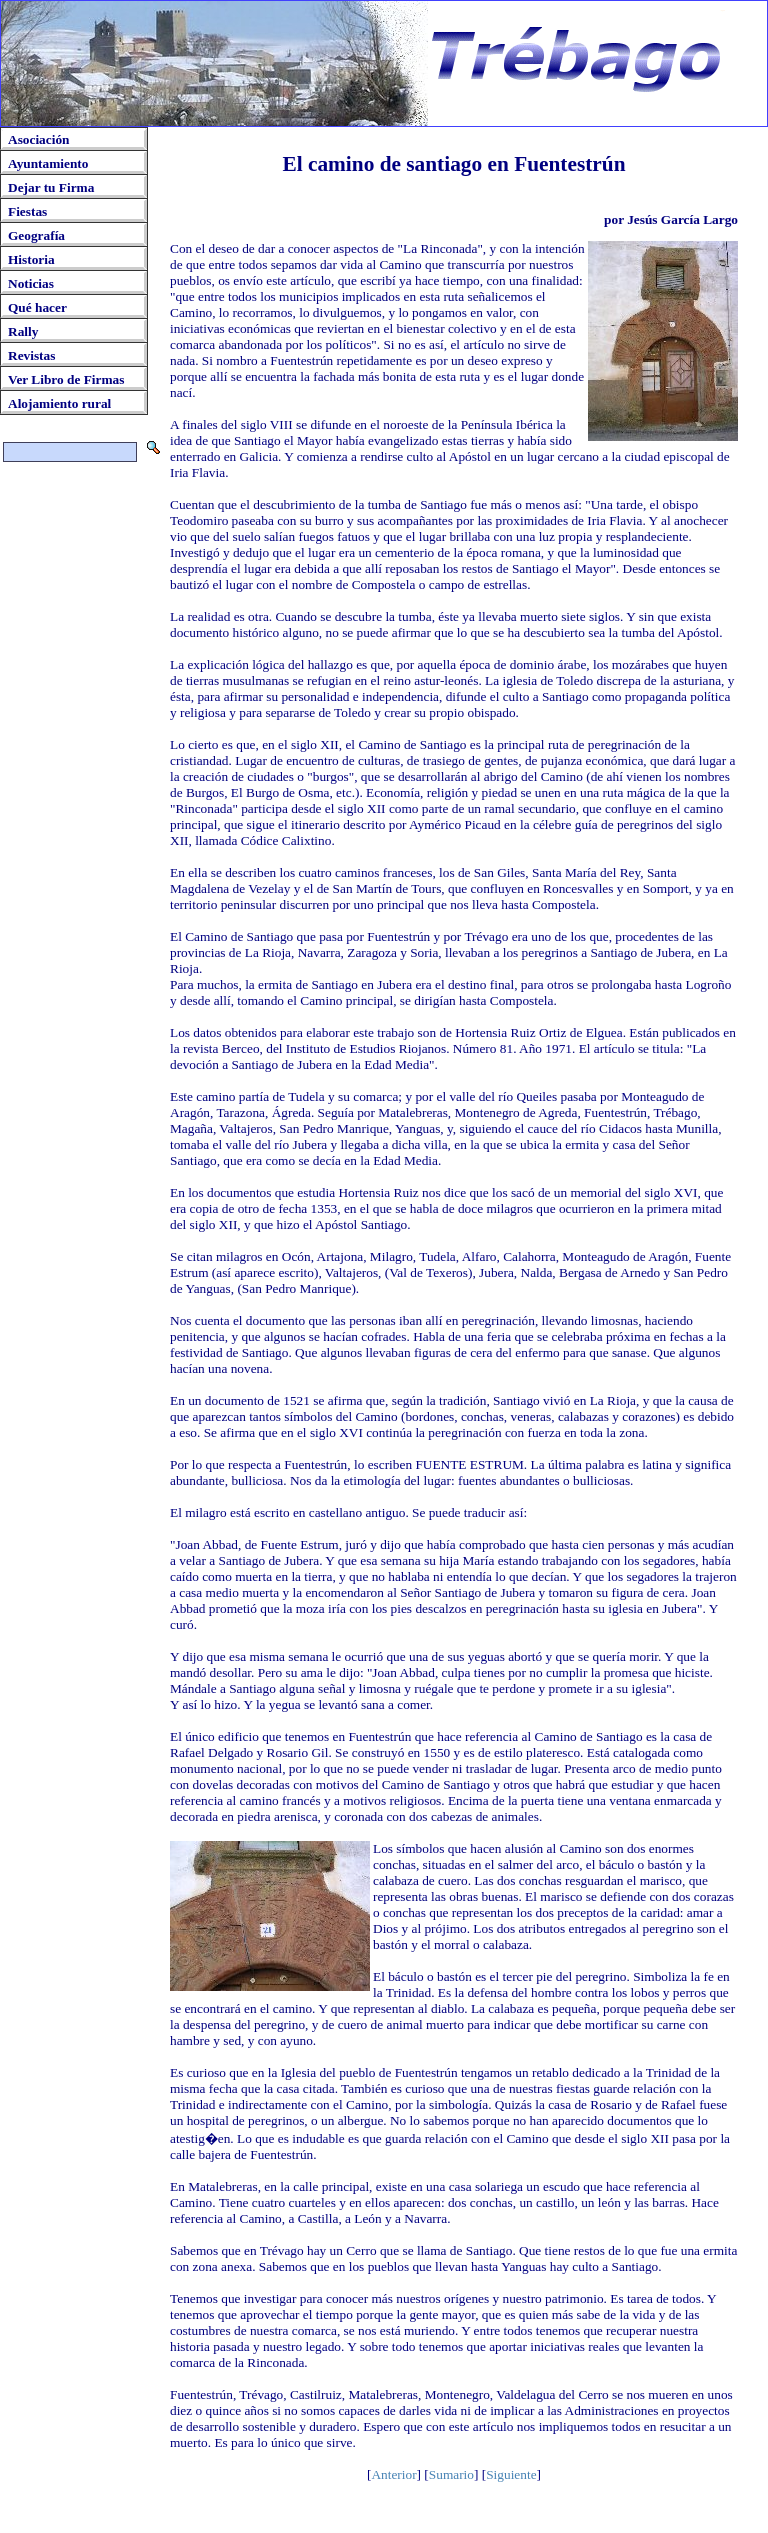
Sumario (451, 2474)
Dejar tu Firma (51, 187)
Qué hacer (37, 307)
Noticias (31, 283)
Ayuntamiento (48, 163)
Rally (23, 331)
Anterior (393, 2474)
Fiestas (27, 211)
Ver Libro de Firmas (66, 379)
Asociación (38, 139)
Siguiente (511, 2474)
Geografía (36, 235)
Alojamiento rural (59, 403)
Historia (31, 259)
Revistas (31, 355)
